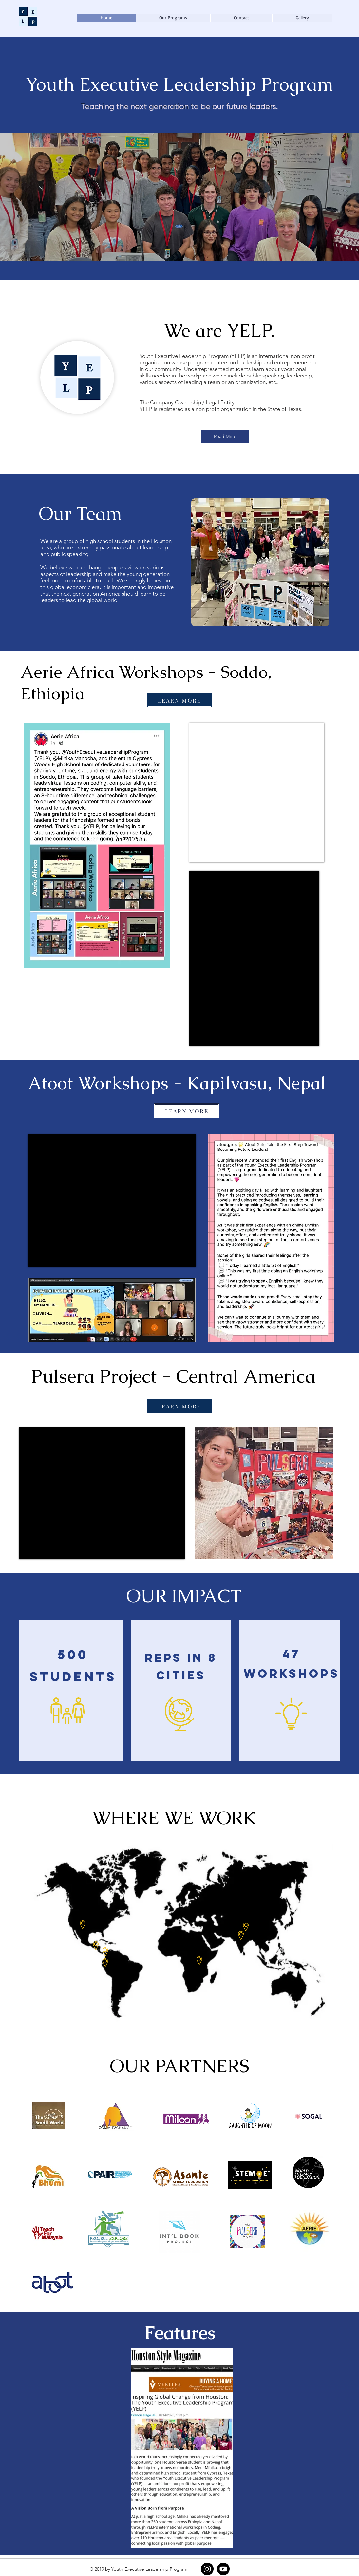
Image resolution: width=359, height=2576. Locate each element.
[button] (173, 18)
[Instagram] (207, 2569)
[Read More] (225, 436)
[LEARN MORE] (179, 700)
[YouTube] (223, 2569)
